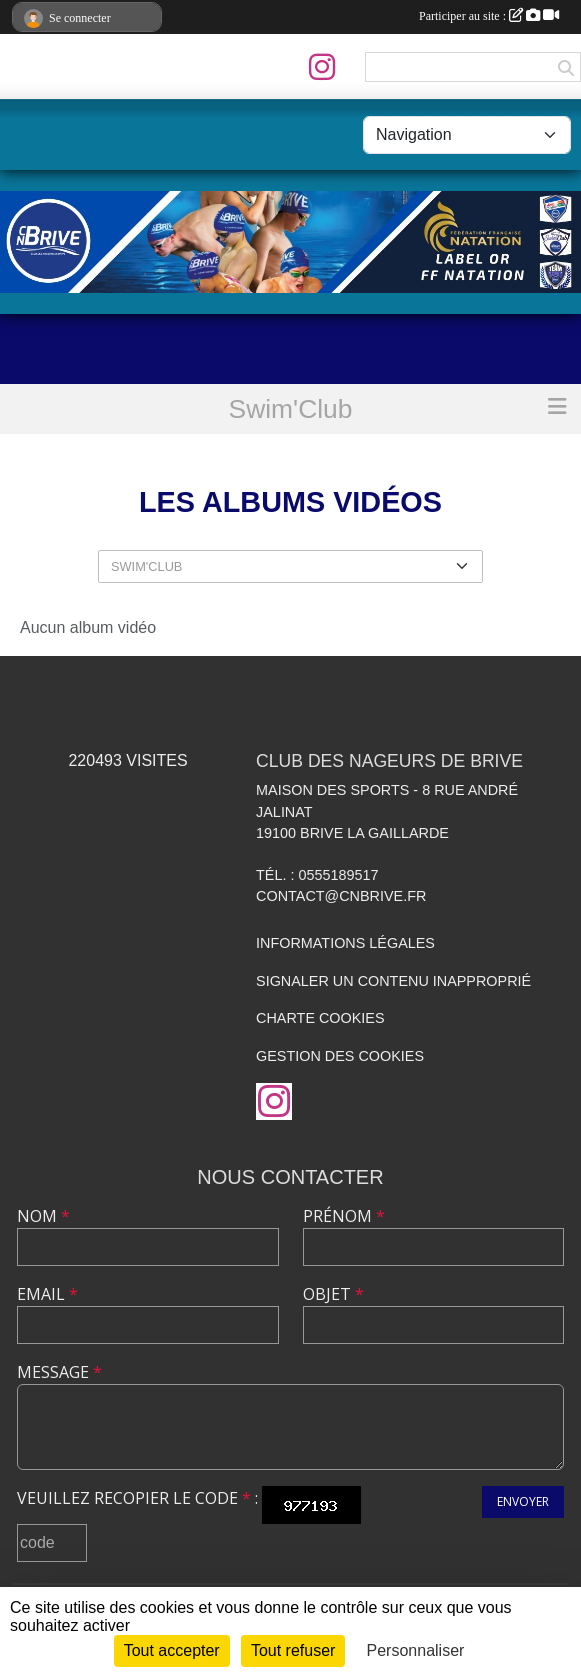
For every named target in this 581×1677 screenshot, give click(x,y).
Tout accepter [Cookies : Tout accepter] (172, 1650)
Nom (43, 1216)
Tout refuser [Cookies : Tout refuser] (293, 1650)
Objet (333, 1294)
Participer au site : (489, 16)
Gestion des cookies (340, 1056)
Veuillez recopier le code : (137, 1498)
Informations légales (345, 943)
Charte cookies (320, 1018)
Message (59, 1372)
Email (47, 1294)
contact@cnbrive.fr (341, 896)
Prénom (344, 1216)
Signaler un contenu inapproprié (393, 981)
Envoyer (523, 1501)
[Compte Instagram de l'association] (322, 67)
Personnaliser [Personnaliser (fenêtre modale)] (416, 1650)
